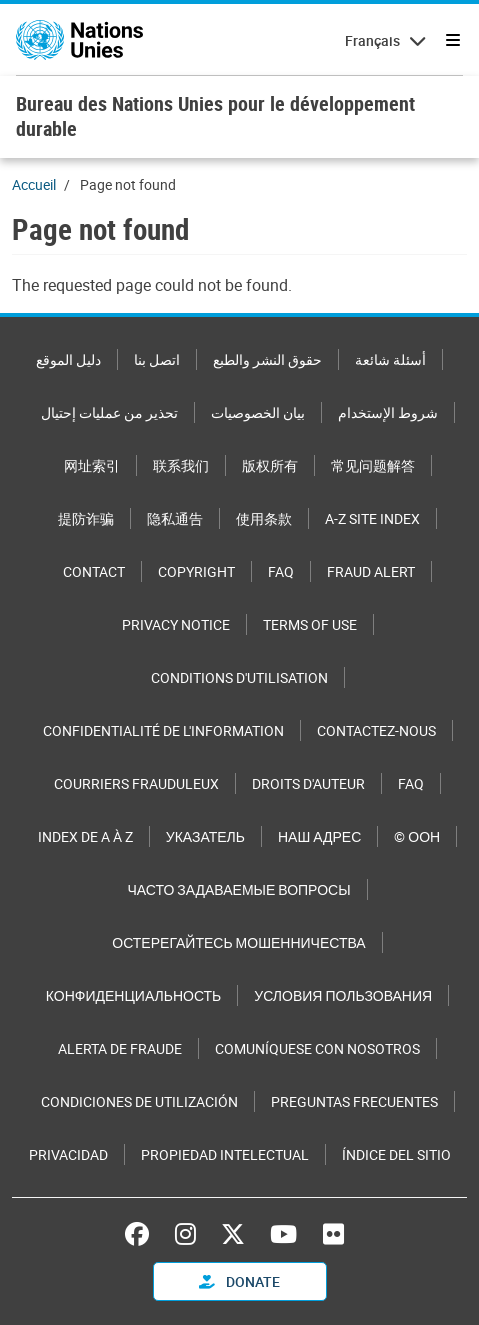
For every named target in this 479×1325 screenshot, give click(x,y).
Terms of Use (310, 624)
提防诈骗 (86, 518)
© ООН (417, 836)
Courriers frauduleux (136, 783)
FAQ (281, 571)
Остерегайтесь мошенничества (238, 942)
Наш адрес (319, 836)
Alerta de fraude (120, 1048)
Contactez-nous (376, 730)
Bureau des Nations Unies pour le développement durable (215, 116)
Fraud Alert (371, 571)
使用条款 (264, 518)
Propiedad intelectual (225, 1154)
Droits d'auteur (308, 783)
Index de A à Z (85, 836)
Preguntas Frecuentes (354, 1101)
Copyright (196, 571)
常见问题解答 (373, 465)
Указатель (205, 836)
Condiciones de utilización (139, 1101)
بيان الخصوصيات (258, 412)
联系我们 (181, 465)
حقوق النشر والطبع (267, 359)
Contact (94, 571)
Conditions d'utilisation (239, 677)
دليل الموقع (68, 359)
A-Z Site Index (372, 518)
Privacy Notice (176, 624)
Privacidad (68, 1154)
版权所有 (270, 465)
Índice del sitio (396, 1154)
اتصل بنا (157, 359)
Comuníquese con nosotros (317, 1048)
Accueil (34, 184)
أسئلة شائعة (390, 359)
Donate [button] (239, 1281)
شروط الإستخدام (388, 412)
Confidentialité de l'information (163, 730)
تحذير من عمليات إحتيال (109, 412)
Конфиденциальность (133, 995)
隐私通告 (175, 518)
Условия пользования (343, 995)
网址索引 (92, 465)
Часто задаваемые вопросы (238, 889)
